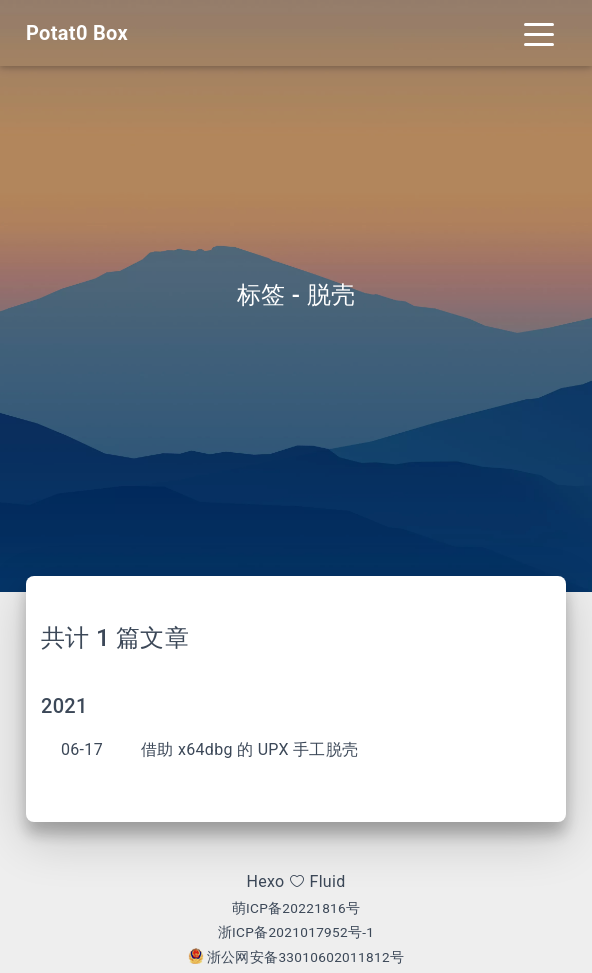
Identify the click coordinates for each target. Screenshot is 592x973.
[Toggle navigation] (539, 33)
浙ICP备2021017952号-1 (296, 932)
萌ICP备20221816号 (296, 908)
